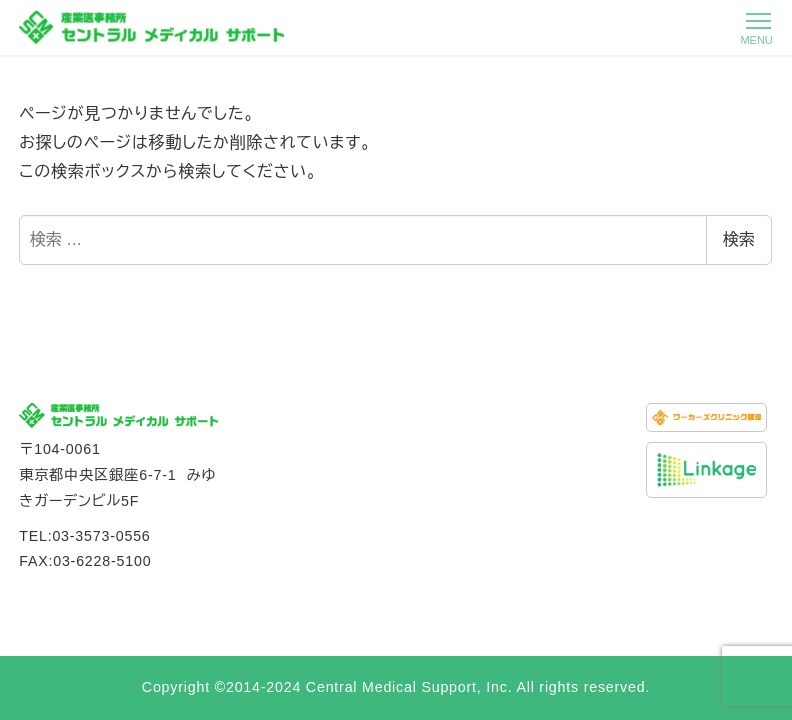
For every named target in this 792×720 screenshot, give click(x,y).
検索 (739, 239)
